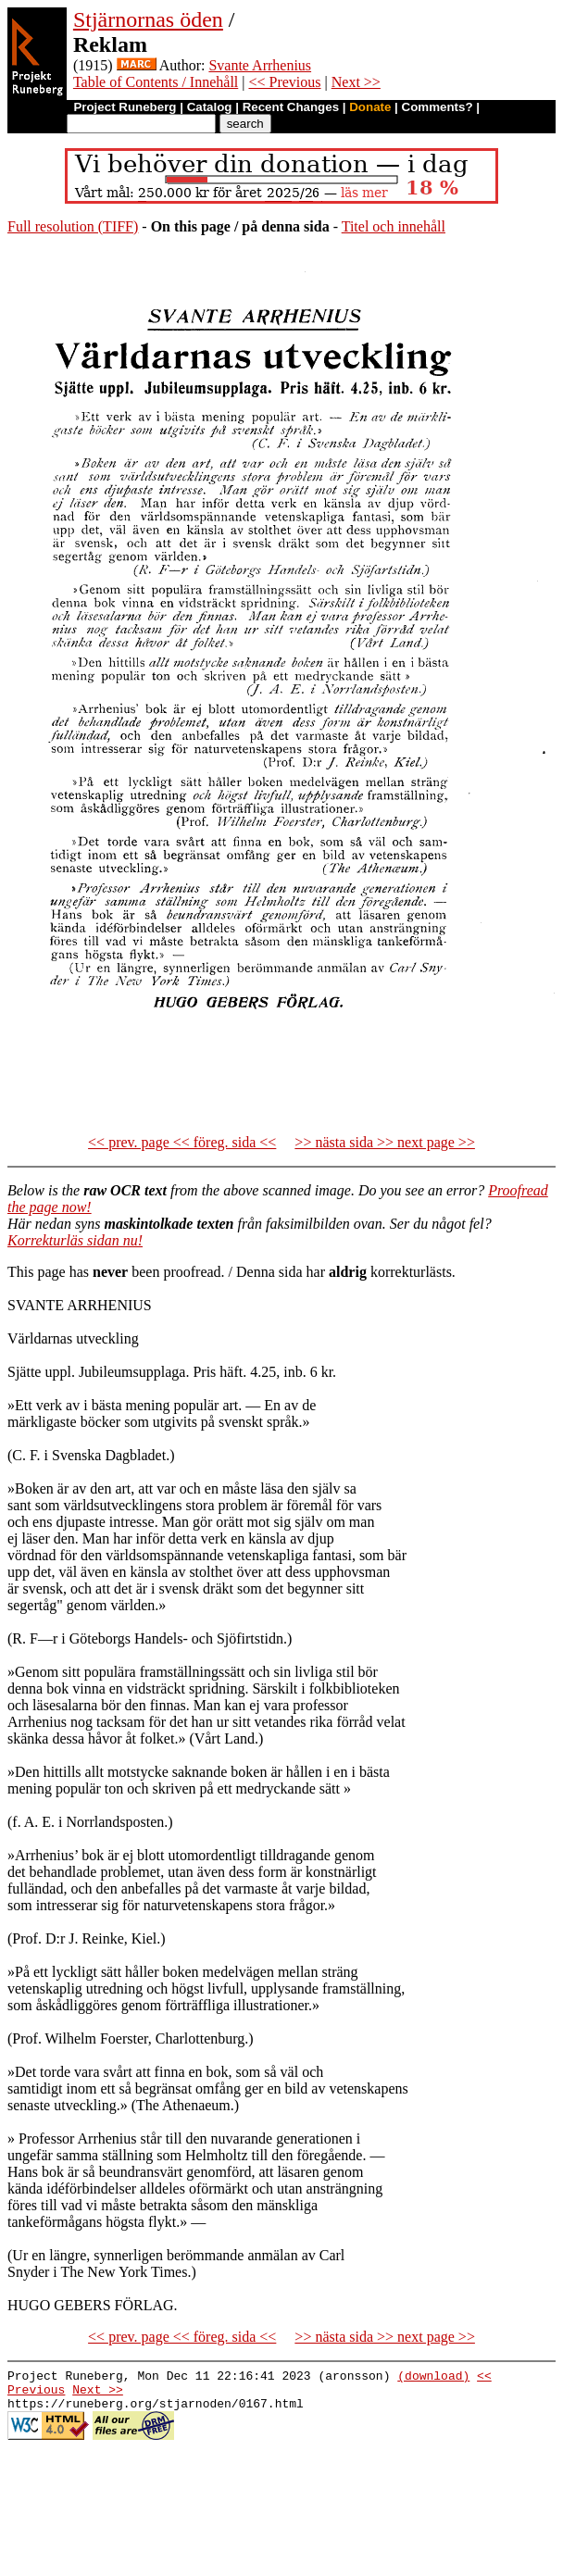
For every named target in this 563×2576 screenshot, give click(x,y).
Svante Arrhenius (259, 65)
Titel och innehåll (393, 226)
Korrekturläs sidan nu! (75, 1240)
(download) (433, 2378)
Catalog (209, 107)
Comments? (437, 107)
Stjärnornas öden (148, 19)
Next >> (356, 82)
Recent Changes (291, 107)
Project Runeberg (124, 107)
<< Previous (284, 82)
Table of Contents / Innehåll (155, 82)
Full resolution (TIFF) (72, 226)
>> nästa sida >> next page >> (384, 1142)
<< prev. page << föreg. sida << (182, 1142)
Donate (370, 107)
